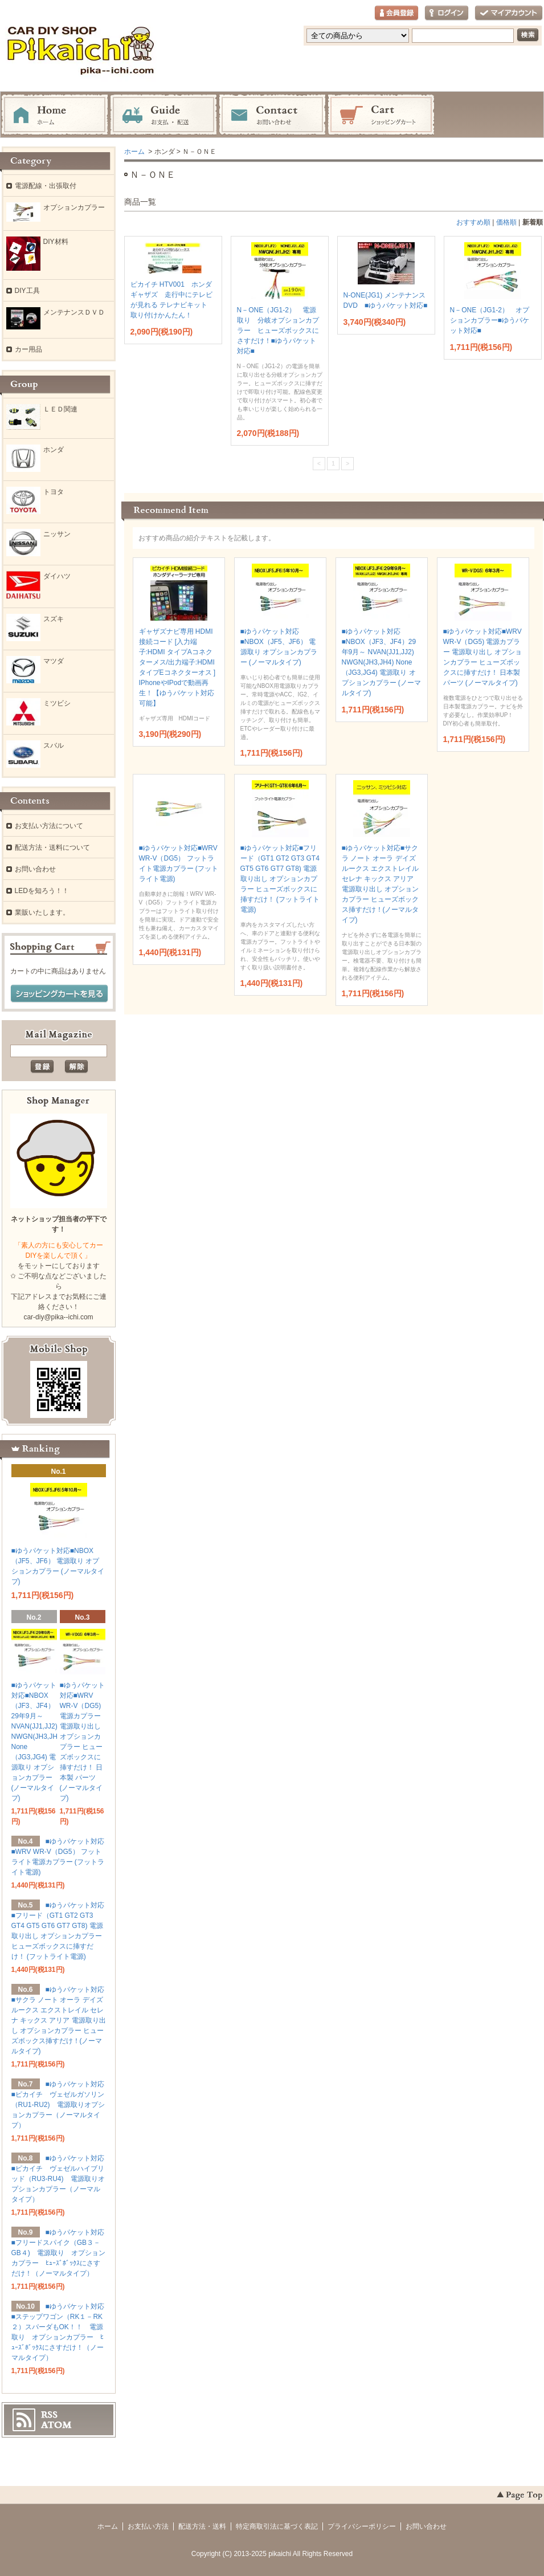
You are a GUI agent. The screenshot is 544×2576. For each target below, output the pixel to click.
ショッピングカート (381, 115)
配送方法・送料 (202, 2526)
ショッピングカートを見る (59, 994)
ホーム (54, 115)
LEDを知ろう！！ (42, 891)
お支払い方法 (148, 2526)
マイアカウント (509, 13)
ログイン (446, 13)
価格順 (506, 222)
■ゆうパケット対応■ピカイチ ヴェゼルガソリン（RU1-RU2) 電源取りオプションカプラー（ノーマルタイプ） (58, 2104)
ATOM (56, 2425)
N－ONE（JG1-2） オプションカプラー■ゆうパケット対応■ (489, 320)
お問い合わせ (272, 115)
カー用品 (28, 349)
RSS (49, 2414)
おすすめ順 (473, 222)
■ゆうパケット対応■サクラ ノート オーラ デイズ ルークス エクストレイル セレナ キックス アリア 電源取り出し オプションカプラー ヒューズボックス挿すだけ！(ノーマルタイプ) (58, 2020)
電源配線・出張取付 (45, 186)
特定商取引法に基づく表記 (277, 2526)
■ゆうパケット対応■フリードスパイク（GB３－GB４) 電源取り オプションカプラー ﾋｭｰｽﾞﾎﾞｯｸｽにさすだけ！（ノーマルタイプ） (58, 2252)
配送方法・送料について (52, 847)
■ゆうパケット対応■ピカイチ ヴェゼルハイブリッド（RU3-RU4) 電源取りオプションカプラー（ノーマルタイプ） (58, 2178)
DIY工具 (27, 291)
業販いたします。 (42, 912)
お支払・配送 (163, 115)
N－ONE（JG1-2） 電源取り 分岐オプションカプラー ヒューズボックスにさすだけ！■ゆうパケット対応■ (278, 330)
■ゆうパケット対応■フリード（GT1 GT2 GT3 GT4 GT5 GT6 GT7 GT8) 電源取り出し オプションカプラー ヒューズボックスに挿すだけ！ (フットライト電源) (280, 879)
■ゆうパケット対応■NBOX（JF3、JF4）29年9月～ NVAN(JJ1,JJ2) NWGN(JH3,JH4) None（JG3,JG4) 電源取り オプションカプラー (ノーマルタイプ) (381, 662)
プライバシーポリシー (362, 2526)
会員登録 (396, 13)
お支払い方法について (49, 826)
